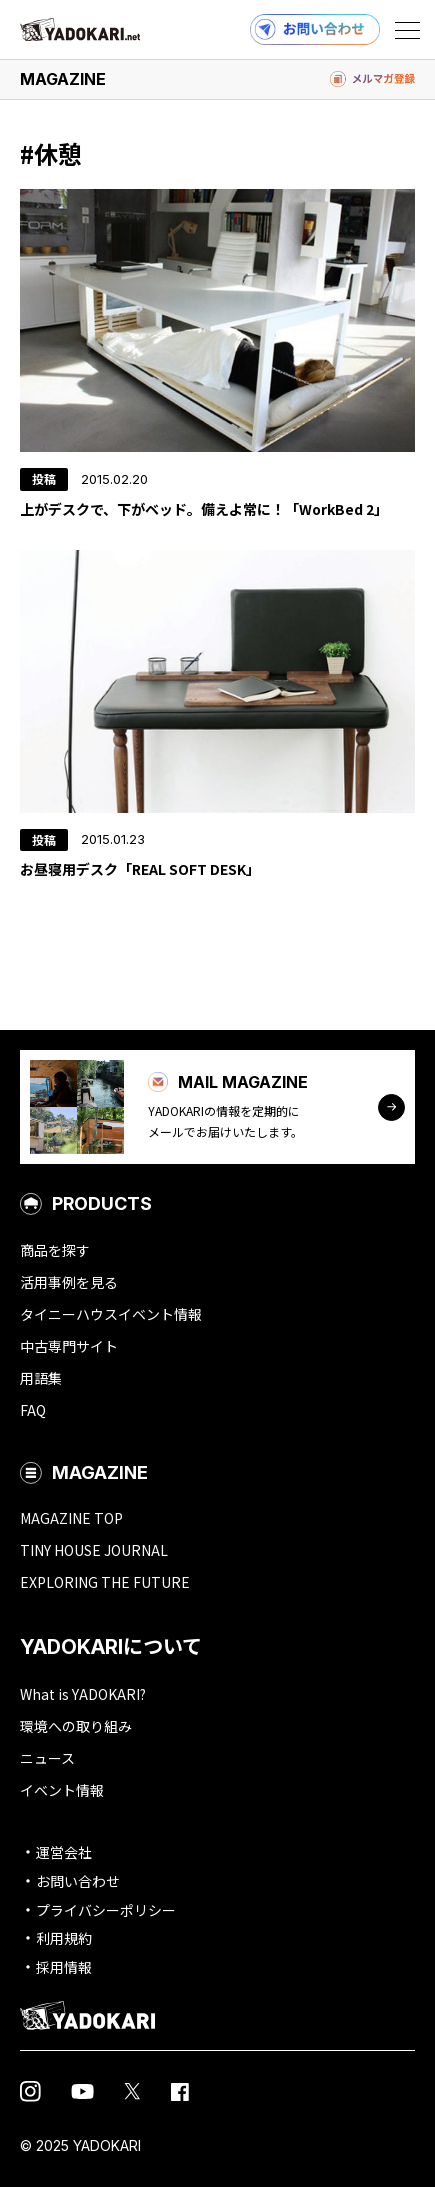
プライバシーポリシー (106, 1910)
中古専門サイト (69, 1346)
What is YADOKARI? (83, 1694)
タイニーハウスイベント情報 (111, 1314)
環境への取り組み (76, 1726)
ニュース (47, 1758)
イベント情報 (62, 1790)
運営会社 (64, 1852)
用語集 (41, 1378)
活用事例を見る (69, 1282)
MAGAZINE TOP (71, 1518)
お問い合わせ (78, 1881)
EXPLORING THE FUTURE (105, 1582)
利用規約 (64, 1938)
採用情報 (64, 1967)
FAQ (33, 1410)
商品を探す (55, 1250)
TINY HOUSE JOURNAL (94, 1550)
